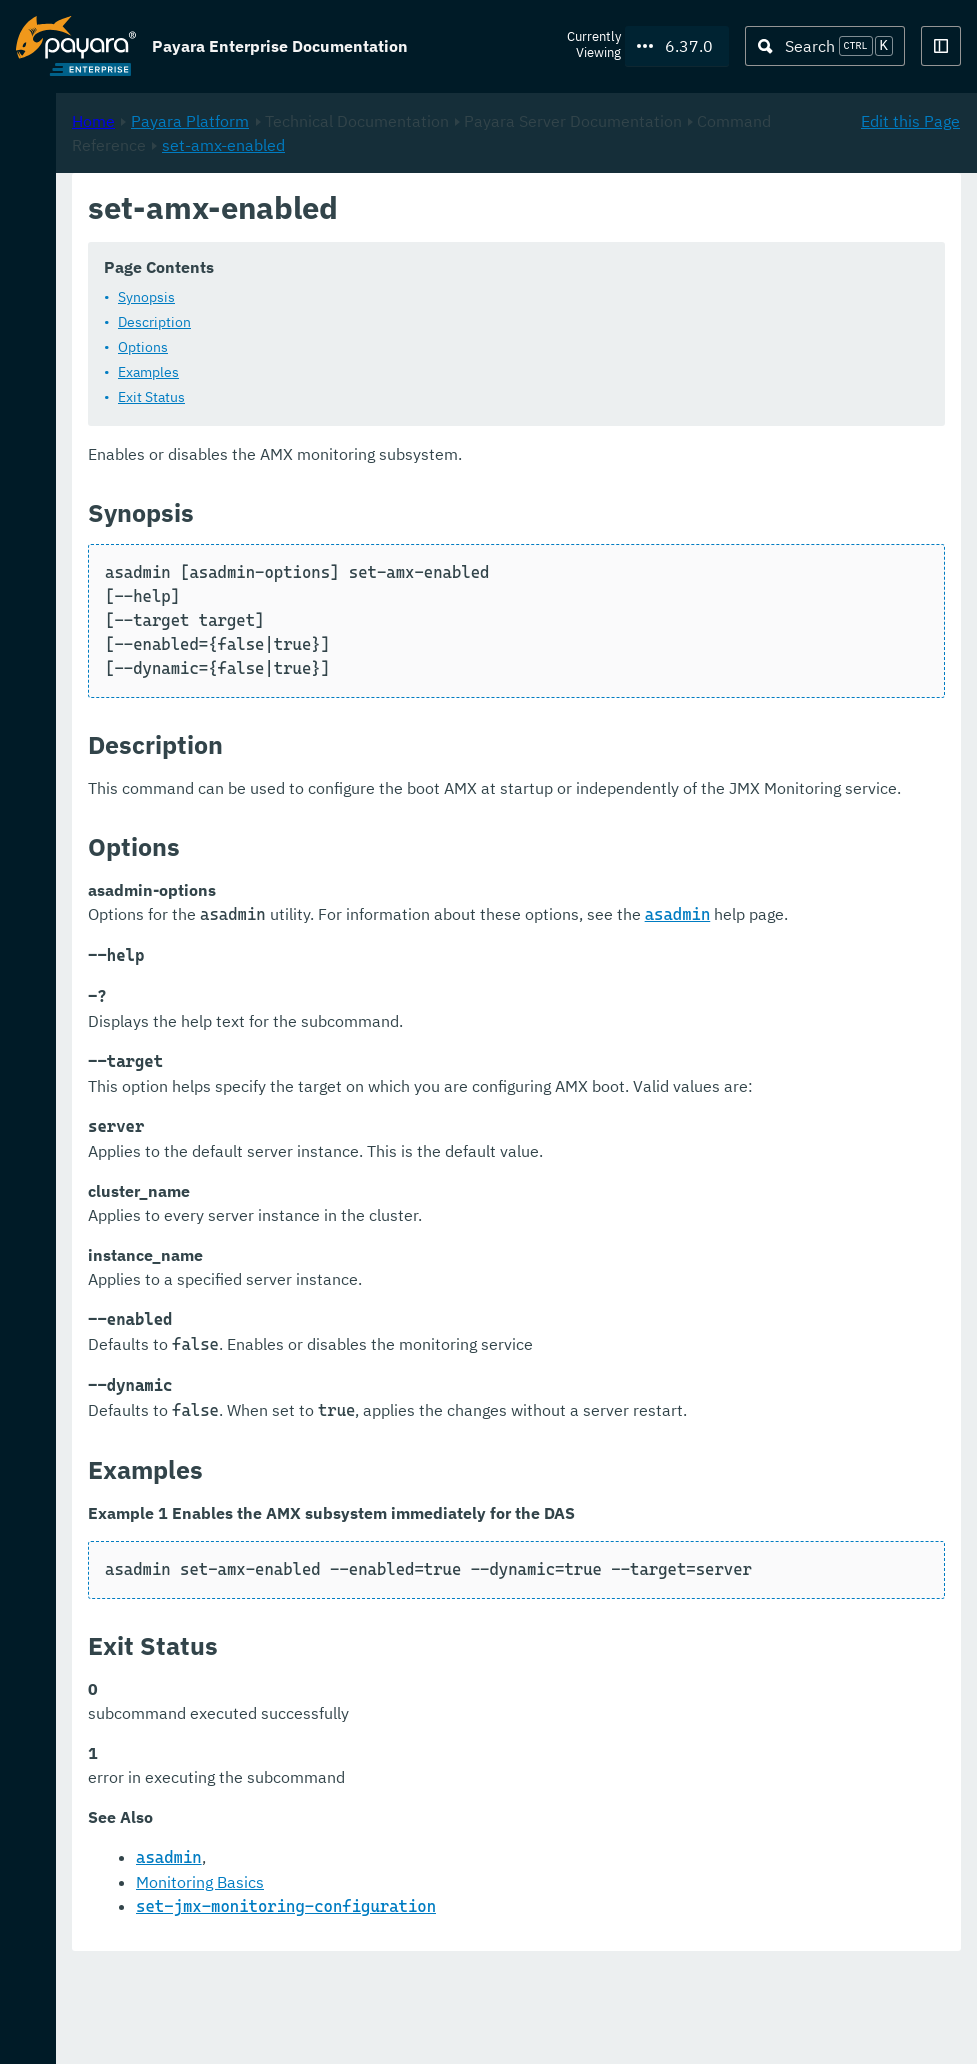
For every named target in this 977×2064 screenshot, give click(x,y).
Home (358, 211)
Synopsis (411, 297)
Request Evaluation (114, 2028)
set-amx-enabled (693, 235)
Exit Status (416, 397)
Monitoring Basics (465, 1979)
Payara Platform (455, 211)
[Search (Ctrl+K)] (825, 46)
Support (260, 2028)
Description (419, 322)
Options (408, 347)
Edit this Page (910, 211)
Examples (413, 372)
